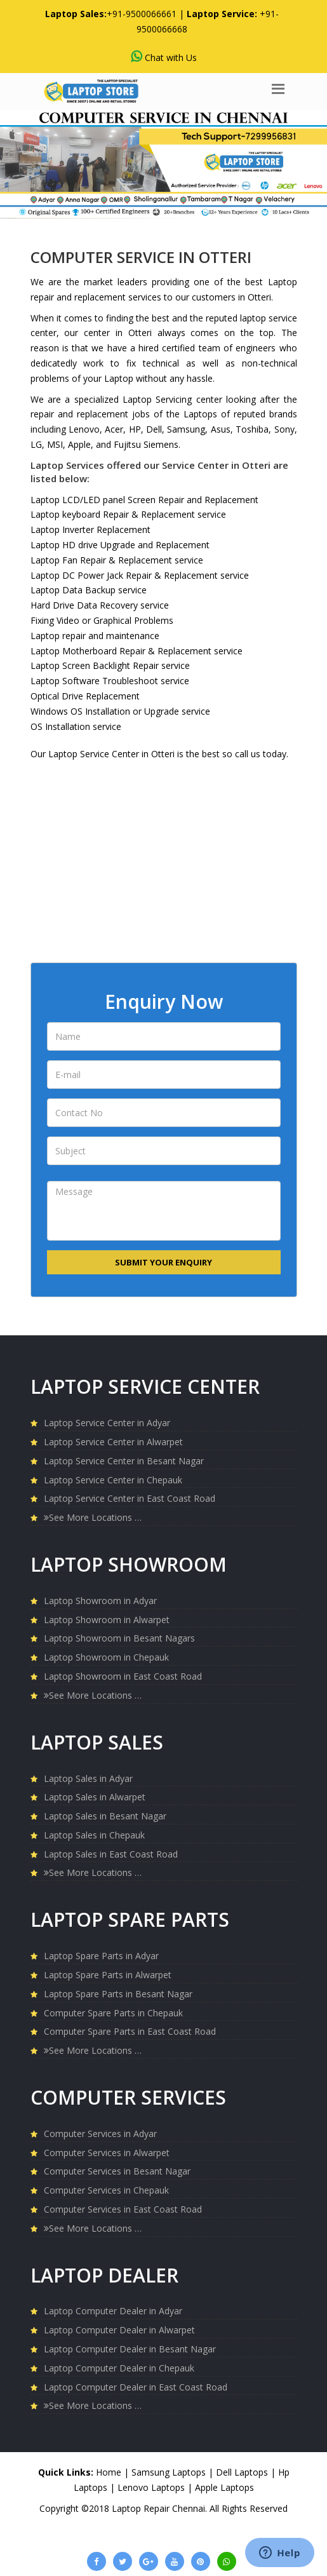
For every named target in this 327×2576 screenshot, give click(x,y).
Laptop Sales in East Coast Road (111, 1854)
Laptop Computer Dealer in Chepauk (119, 2368)
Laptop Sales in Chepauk (94, 1835)
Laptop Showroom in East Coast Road (123, 1676)
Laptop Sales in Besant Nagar (105, 1816)
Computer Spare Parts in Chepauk (113, 2013)
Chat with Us (164, 57)
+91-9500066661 (142, 14)
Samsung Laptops (169, 2472)
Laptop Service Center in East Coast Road (129, 1498)
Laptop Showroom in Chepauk (106, 1657)
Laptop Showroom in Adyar (100, 1601)
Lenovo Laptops (152, 2487)
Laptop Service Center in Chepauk (113, 1480)
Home (108, 2472)
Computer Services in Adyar (100, 2134)
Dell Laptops (243, 2472)
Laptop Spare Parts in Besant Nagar (118, 1994)
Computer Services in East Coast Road (123, 2209)
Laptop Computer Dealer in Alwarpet (119, 2330)
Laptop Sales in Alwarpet (94, 1797)
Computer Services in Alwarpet (107, 2153)
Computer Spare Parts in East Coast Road (130, 2031)
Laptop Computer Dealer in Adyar (113, 2311)
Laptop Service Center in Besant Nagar (124, 1461)
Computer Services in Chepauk (106, 2190)
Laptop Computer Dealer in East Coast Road (135, 2387)
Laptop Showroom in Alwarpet (107, 1620)
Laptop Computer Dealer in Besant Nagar (130, 2349)
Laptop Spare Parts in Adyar (101, 1956)
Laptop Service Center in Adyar (107, 1423)
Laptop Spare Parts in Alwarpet (107, 1975)
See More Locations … (93, 1517)
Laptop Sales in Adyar (88, 1778)
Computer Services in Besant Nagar (117, 2171)
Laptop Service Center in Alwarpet (113, 1442)
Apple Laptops (224, 2487)
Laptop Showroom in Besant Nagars (119, 1638)
